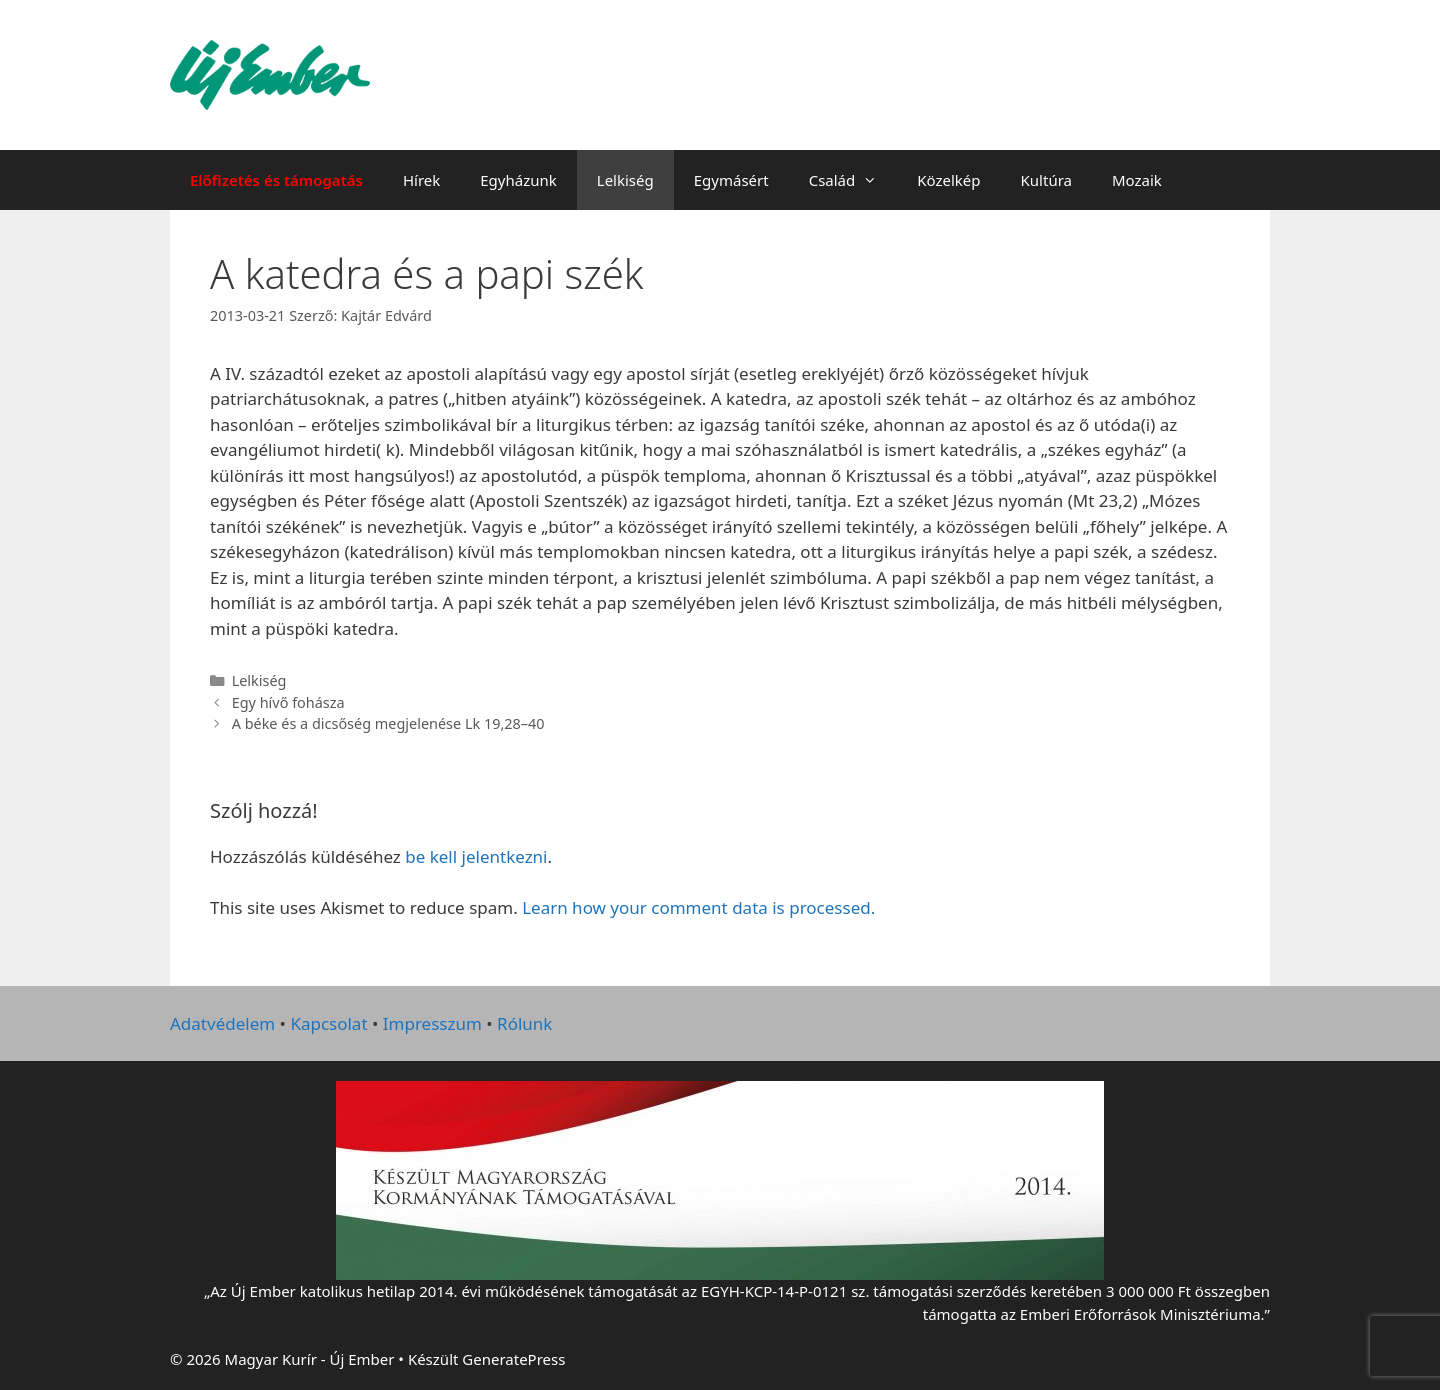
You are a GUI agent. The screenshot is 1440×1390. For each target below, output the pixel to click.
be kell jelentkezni (476, 856)
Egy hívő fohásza (288, 702)
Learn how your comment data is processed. (698, 907)
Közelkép (948, 180)
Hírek (421, 180)
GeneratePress (513, 1359)
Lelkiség (625, 180)
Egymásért (731, 180)
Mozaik (1137, 180)
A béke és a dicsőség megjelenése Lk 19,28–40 (388, 723)
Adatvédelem (222, 1023)
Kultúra (1046, 180)
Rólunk (524, 1023)
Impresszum (432, 1023)
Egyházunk (518, 180)
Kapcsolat (328, 1023)
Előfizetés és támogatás (276, 180)
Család (853, 180)
